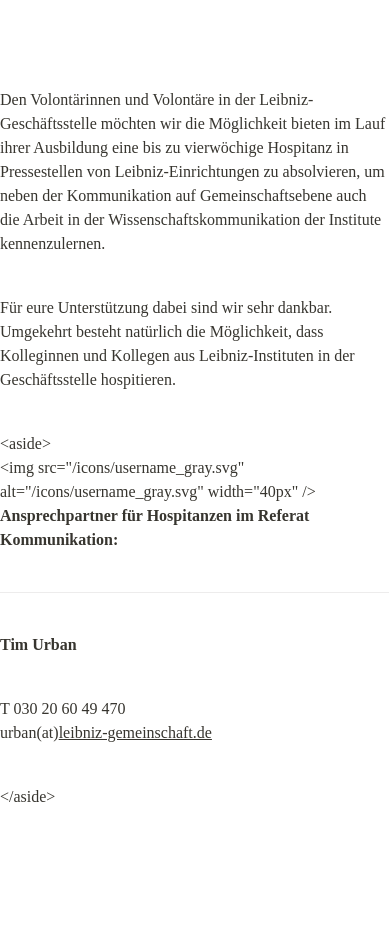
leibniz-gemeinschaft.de (135, 732)
